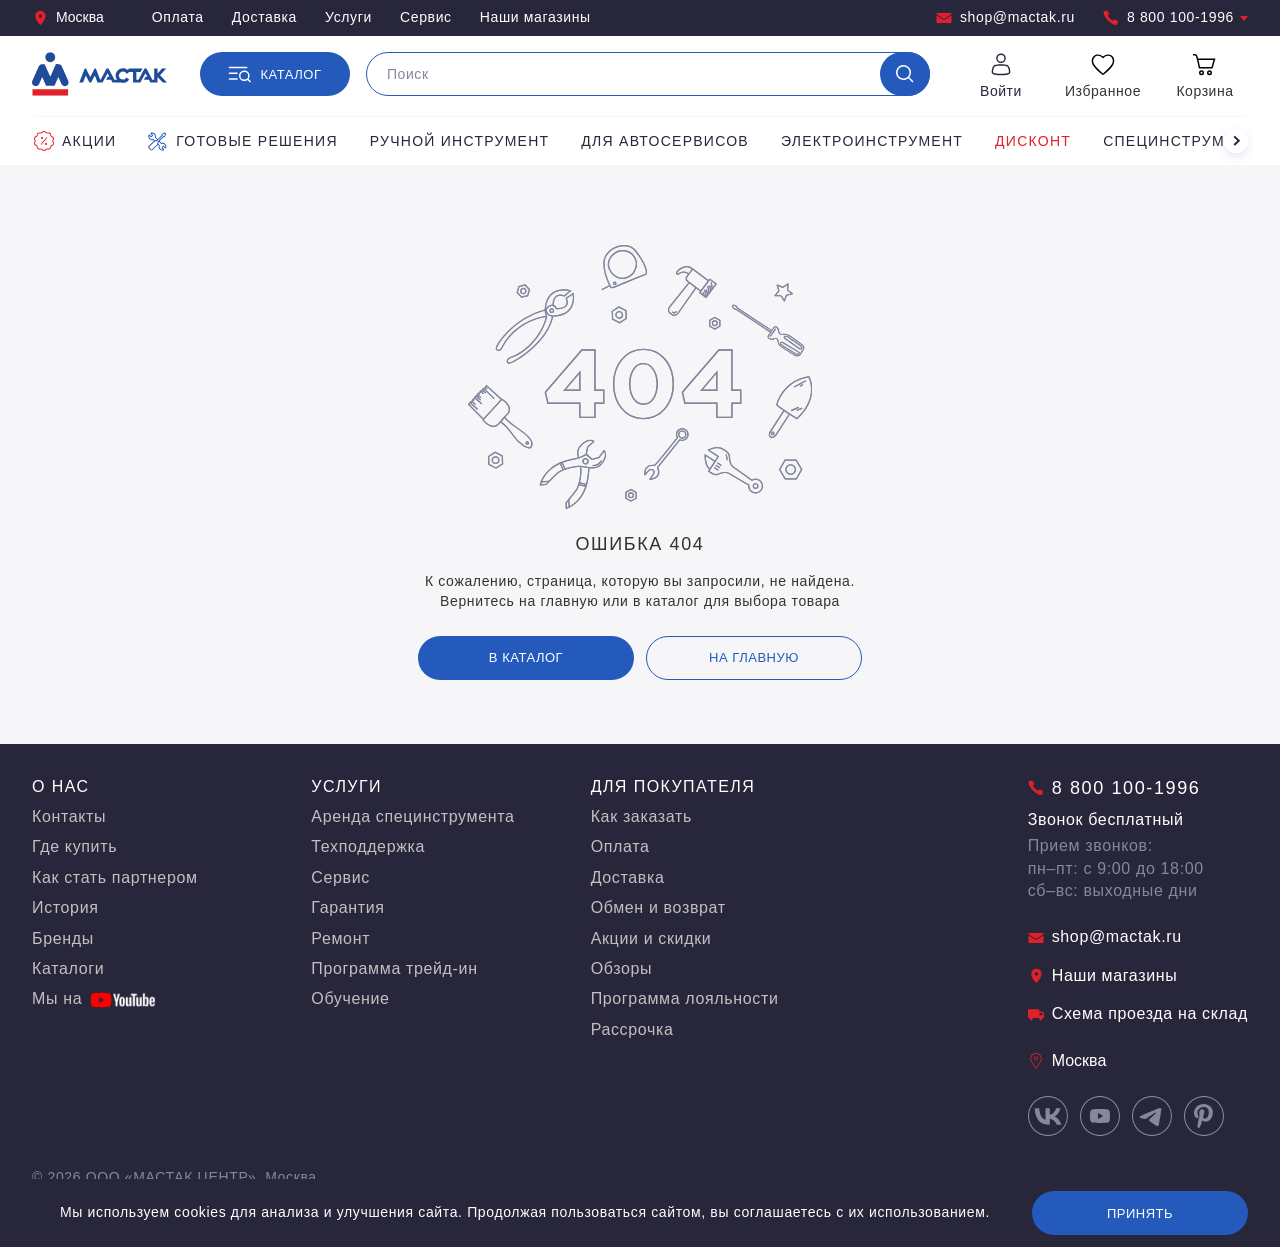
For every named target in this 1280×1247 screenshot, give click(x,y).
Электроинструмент (872, 141)
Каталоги (68, 968)
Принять (1140, 1213)
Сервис (426, 17)
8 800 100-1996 (1175, 17)
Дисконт (1033, 141)
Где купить (74, 846)
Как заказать (641, 816)
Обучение (350, 998)
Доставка (264, 17)
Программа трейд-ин (394, 968)
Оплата (178, 17)
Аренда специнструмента (412, 816)
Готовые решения (242, 141)
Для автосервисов (665, 141)
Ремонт (340, 938)
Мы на (93, 998)
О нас (61, 786)
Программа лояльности (685, 998)
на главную (754, 657)
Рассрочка (632, 1029)
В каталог (526, 657)
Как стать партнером (115, 877)
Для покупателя (673, 786)
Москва (68, 17)
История (65, 907)
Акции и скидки (651, 938)
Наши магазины (535, 17)
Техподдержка (368, 846)
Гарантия (347, 907)
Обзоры (622, 968)
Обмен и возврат (658, 907)
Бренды (63, 938)
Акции (75, 141)
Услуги (348, 17)
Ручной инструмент (460, 141)
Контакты (69, 816)
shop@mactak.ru (1005, 17)
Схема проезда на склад (1138, 1013)
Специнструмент (1179, 141)
